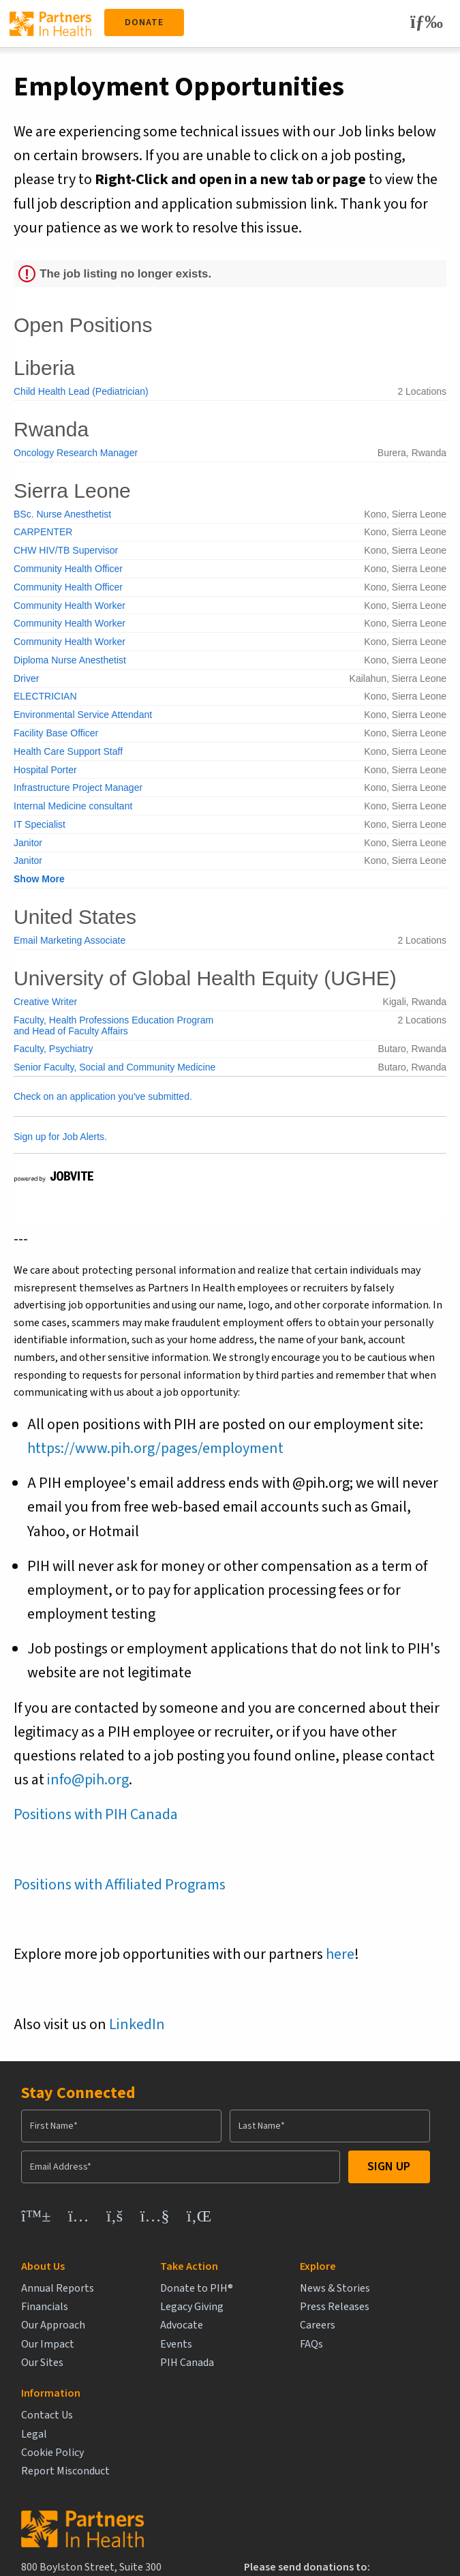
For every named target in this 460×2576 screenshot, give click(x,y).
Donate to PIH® (161, 2288)
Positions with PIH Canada (96, 1814)
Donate (144, 22)
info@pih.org (88, 1780)
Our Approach (53, 2325)
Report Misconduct (379, 2344)
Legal (348, 2307)
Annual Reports (57, 2288)
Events (141, 2344)
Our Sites (42, 2362)
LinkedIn (137, 2024)
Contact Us (360, 2288)
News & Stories (265, 2288)
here (340, 1954)
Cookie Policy (366, 2325)
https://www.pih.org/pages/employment (155, 1448)
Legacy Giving (157, 2307)
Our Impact (47, 2344)
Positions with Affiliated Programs (120, 1885)
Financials (44, 2307)
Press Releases (265, 2307)
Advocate (146, 2325)
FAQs (242, 2344)
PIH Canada (152, 2362)
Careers (248, 2325)
